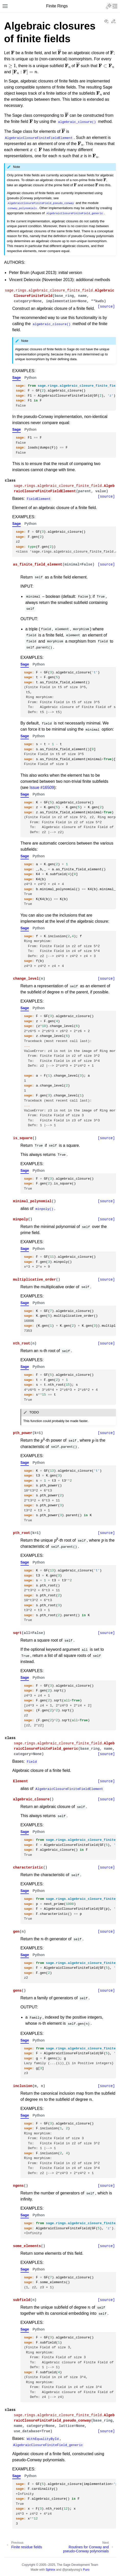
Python (30, 377)
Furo (86, 2569)
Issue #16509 (42, 787)
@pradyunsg (71, 2569)
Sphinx (50, 2569)
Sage (16, 377)
